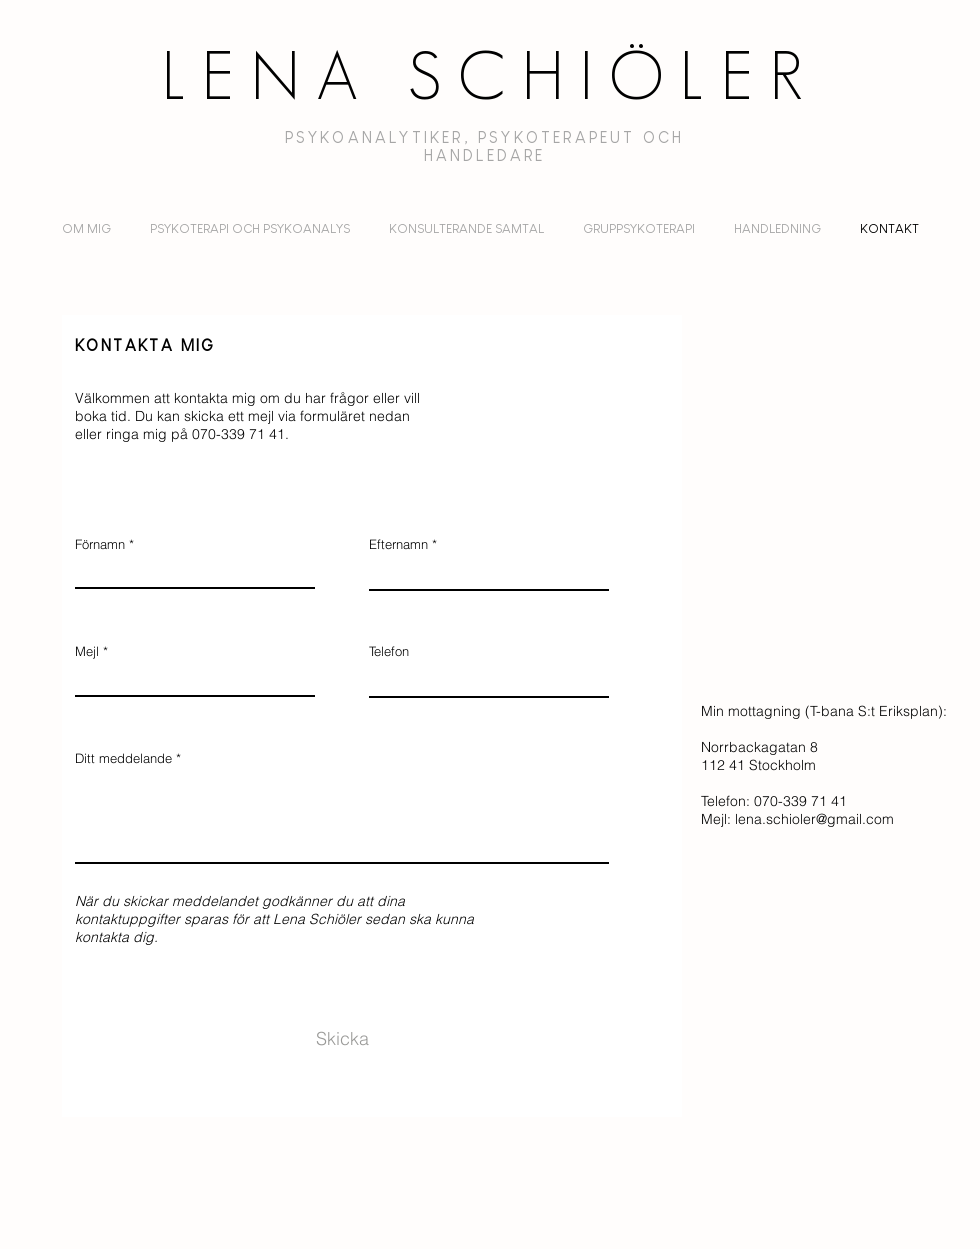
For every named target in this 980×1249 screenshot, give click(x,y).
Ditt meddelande (123, 758)
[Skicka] (342, 1038)
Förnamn (100, 544)
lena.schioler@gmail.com (814, 819)
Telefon (389, 651)
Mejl (87, 651)
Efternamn (398, 544)
